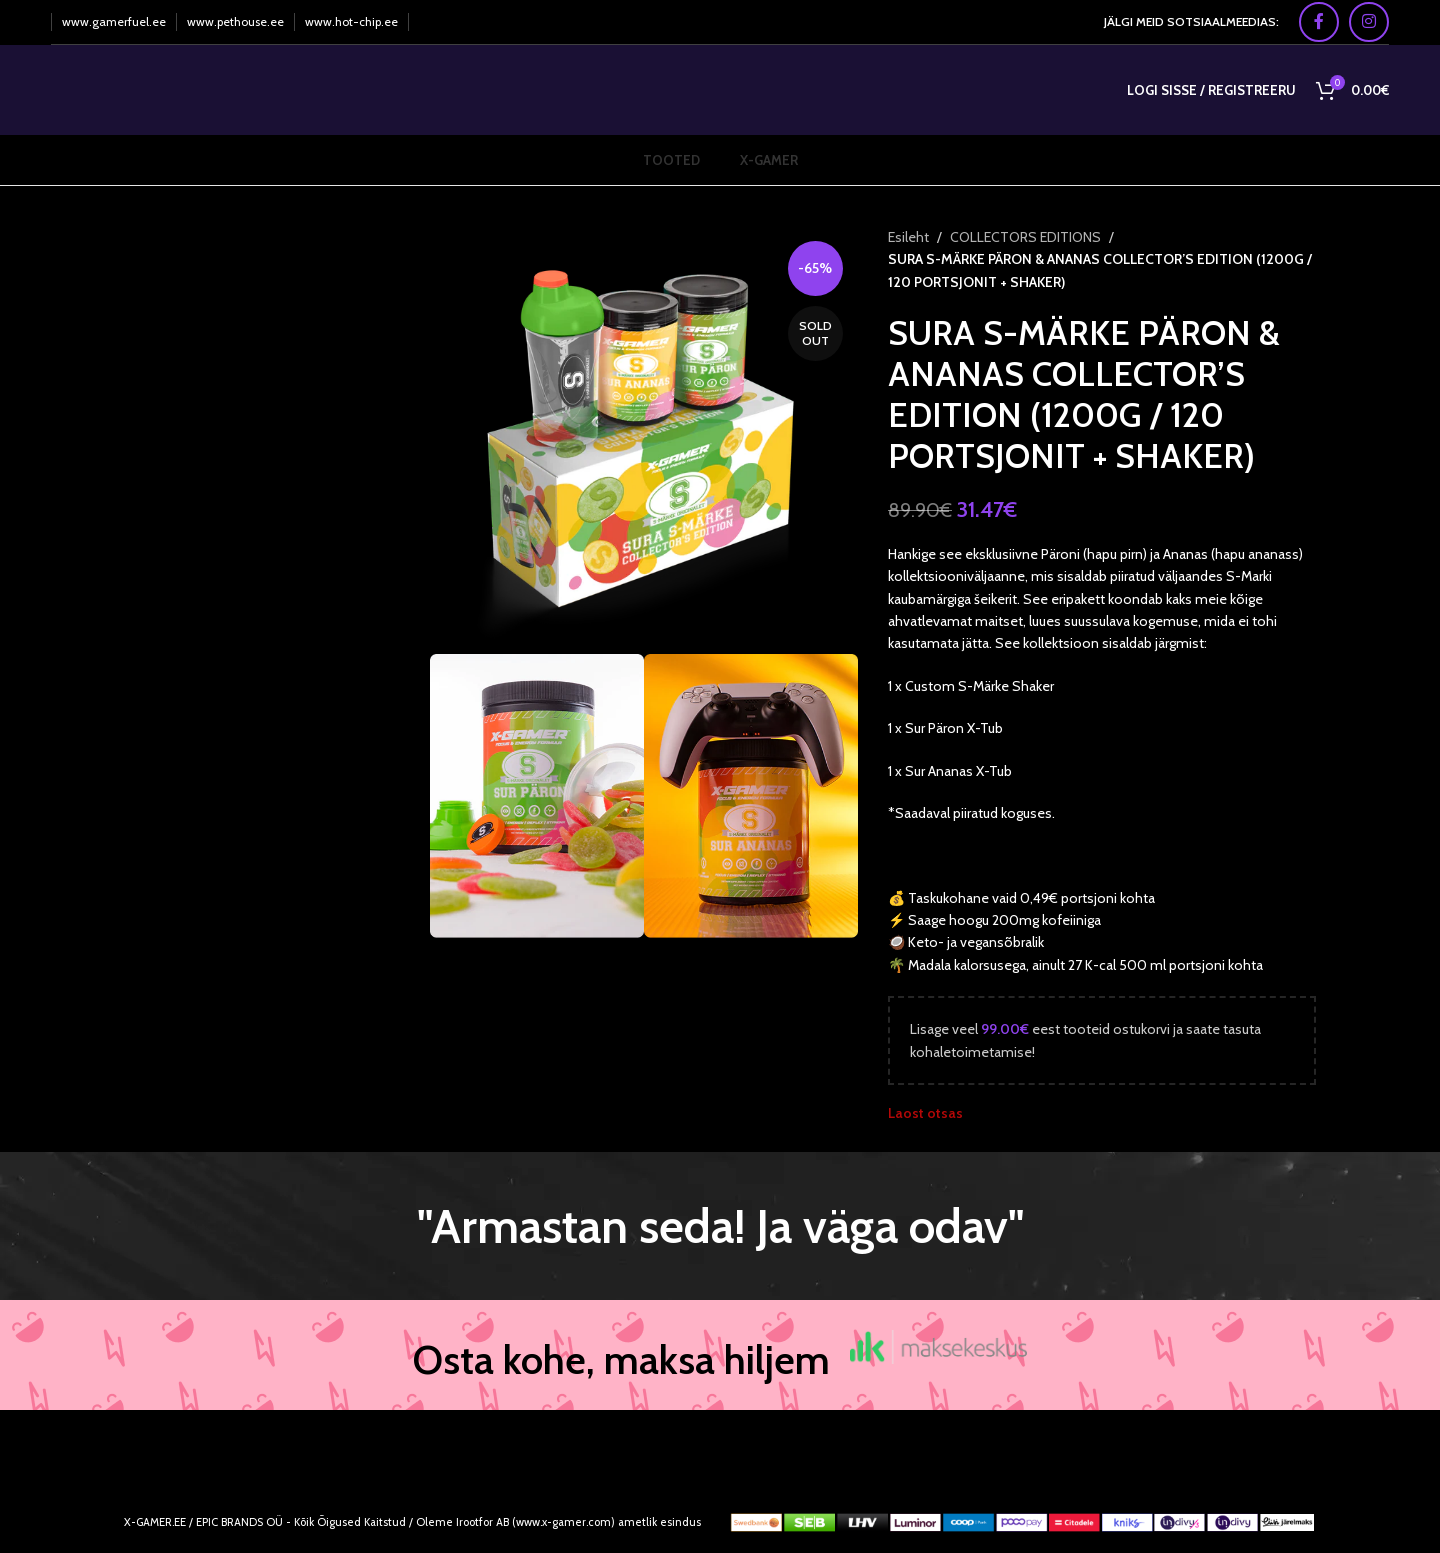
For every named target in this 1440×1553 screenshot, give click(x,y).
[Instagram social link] (1369, 22)
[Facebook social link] (1319, 22)
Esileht (908, 237)
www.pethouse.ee (235, 21)
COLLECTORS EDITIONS (1025, 237)
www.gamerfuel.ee (114, 21)
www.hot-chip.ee (351, 21)
